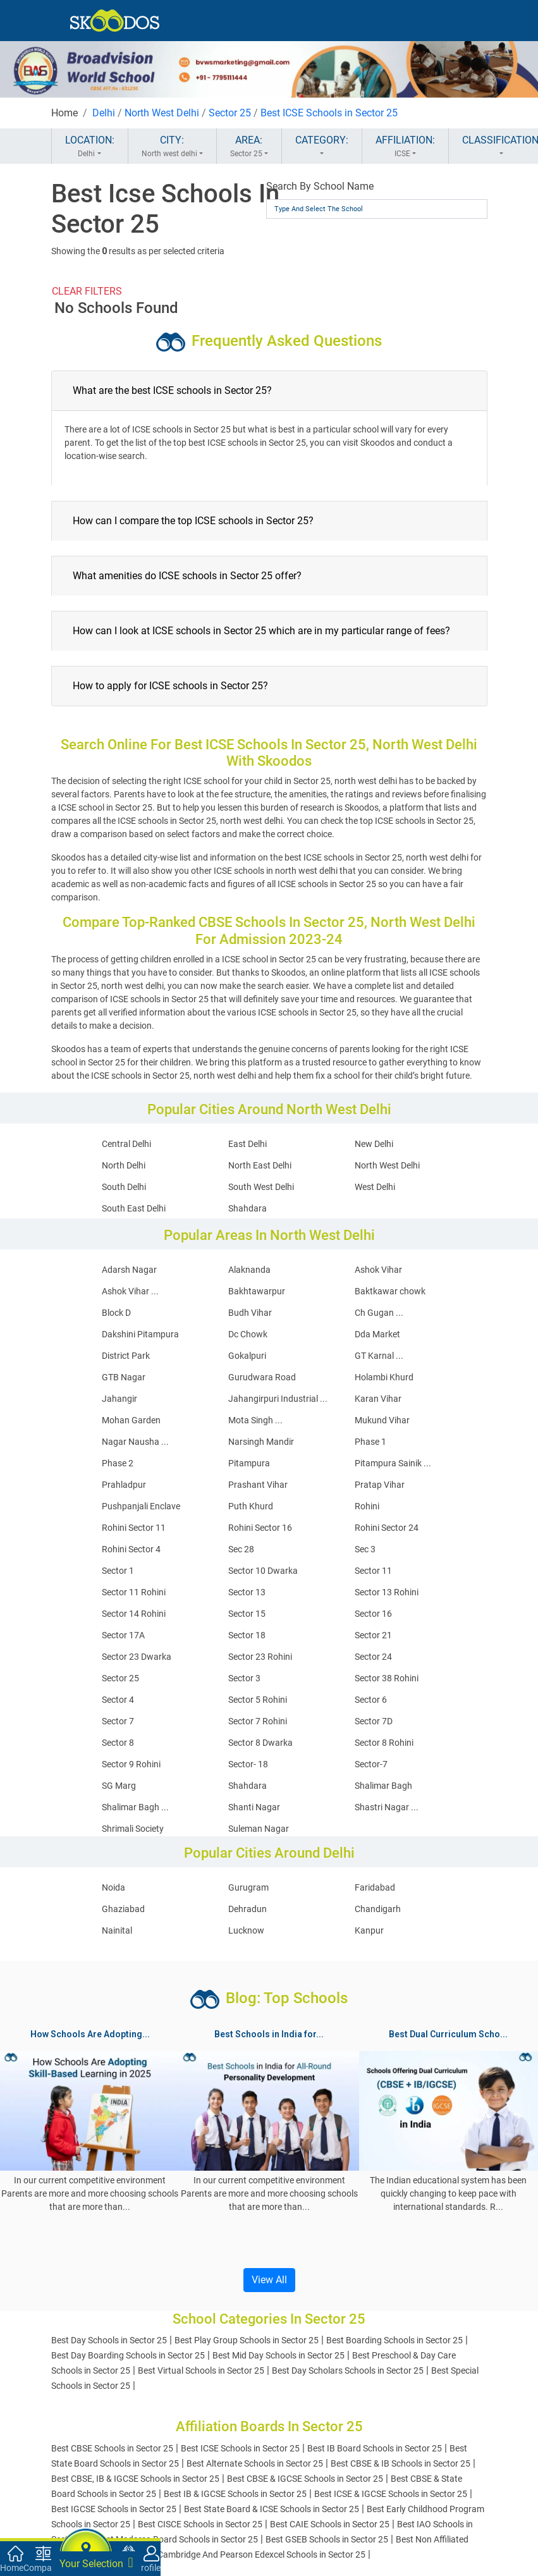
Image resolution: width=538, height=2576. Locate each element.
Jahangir (119, 1399)
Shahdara (247, 1208)
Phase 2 (117, 1463)
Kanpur (369, 1930)
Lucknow (246, 1930)
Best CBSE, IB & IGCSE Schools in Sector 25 (135, 2479)
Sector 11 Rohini (134, 1592)
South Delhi (124, 1187)
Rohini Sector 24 (387, 1528)
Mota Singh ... (255, 1420)
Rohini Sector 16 (260, 1528)
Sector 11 (373, 1571)
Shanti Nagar (254, 1807)
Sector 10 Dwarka (263, 1571)
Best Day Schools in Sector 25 (109, 2340)
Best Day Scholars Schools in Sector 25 (348, 2370)
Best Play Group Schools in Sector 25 (246, 2340)
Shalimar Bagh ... (135, 1807)
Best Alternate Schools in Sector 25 (254, 2463)
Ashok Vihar (378, 1270)
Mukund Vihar (382, 1420)
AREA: (249, 146)
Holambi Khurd (384, 1377)
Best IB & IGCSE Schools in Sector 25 (235, 2494)
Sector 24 (373, 1657)
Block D (116, 1313)
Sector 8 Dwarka (260, 1743)
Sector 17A (123, 1635)
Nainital (117, 1930)
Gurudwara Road (262, 1377)
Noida (113, 1887)
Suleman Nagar (258, 1829)
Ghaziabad (123, 1909)
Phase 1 (370, 1442)
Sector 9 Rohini (131, 1764)
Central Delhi (126, 1144)
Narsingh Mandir (261, 1442)
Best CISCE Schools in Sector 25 (200, 2524)
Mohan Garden (131, 1420)
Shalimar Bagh (383, 1786)
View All (269, 2280)
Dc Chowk (247, 1334)
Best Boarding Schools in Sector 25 (394, 2340)
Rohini (367, 1506)
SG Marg (119, 1786)
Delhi (103, 113)
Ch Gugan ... (379, 1313)
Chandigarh (378, 1909)
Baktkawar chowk (390, 1291)
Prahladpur (124, 1485)
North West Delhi (162, 113)
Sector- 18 (248, 1764)
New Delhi (374, 1144)
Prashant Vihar (258, 1485)
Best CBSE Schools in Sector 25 (112, 2448)
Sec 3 (365, 1549)
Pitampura (249, 1463)
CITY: (172, 146)
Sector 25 (230, 113)
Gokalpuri (247, 1356)
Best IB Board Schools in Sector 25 (374, 2448)
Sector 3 (244, 1678)
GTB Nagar (123, 1377)
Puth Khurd (250, 1506)
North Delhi (123, 1165)
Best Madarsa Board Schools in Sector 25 (177, 2539)
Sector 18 (247, 1635)
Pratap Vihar (380, 1485)
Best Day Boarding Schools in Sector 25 (128, 2355)
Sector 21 (373, 1635)
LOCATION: (89, 146)
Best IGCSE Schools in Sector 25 (113, 2509)
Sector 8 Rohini (384, 1743)
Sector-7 (371, 1764)
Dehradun (247, 1909)
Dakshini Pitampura (140, 1334)
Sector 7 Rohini (257, 1721)
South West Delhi (261, 1187)
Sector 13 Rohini (387, 1592)
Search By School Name (320, 186)
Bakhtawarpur (256, 1291)
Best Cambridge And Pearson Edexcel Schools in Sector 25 (251, 2554)
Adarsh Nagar (129, 1270)
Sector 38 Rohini (387, 1678)
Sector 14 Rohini (134, 1614)
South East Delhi (134, 1208)
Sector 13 (247, 1592)
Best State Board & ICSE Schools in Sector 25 (271, 2509)
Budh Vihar (250, 1313)
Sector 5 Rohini (257, 1700)
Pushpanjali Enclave (141, 1506)
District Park (126, 1356)
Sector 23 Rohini (260, 1657)
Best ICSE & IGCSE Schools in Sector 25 (390, 2494)
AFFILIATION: (405, 146)
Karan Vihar (378, 1399)
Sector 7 (118, 1721)
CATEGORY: (321, 146)
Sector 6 (371, 1700)
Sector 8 (118, 1743)
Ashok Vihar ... (130, 1291)
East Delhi (247, 1144)
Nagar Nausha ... (135, 1442)
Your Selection (96, 2563)
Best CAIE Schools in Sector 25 (329, 2524)
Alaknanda (249, 1270)
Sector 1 (118, 1571)
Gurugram (248, 1887)
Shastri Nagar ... (387, 1807)
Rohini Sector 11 (134, 1528)
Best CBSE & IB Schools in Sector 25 (400, 2463)
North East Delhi (259, 1165)
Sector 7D (374, 1721)
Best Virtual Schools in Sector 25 (201, 2370)
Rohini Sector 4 (131, 1549)
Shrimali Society (133, 1829)
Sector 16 (373, 1614)
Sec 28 (241, 1549)
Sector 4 (118, 1700)
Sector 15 (247, 1614)
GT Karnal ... (379, 1356)
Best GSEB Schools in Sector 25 (327, 2539)
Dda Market (377, 1334)
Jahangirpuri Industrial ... (277, 1399)
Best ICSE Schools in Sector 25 (329, 113)
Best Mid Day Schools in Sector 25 (278, 2355)
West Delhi (375, 1187)
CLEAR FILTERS (87, 291)
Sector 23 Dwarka (136, 1657)
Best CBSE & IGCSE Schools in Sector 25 (305, 2479)
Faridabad (375, 1887)
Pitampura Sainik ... (393, 1463)
